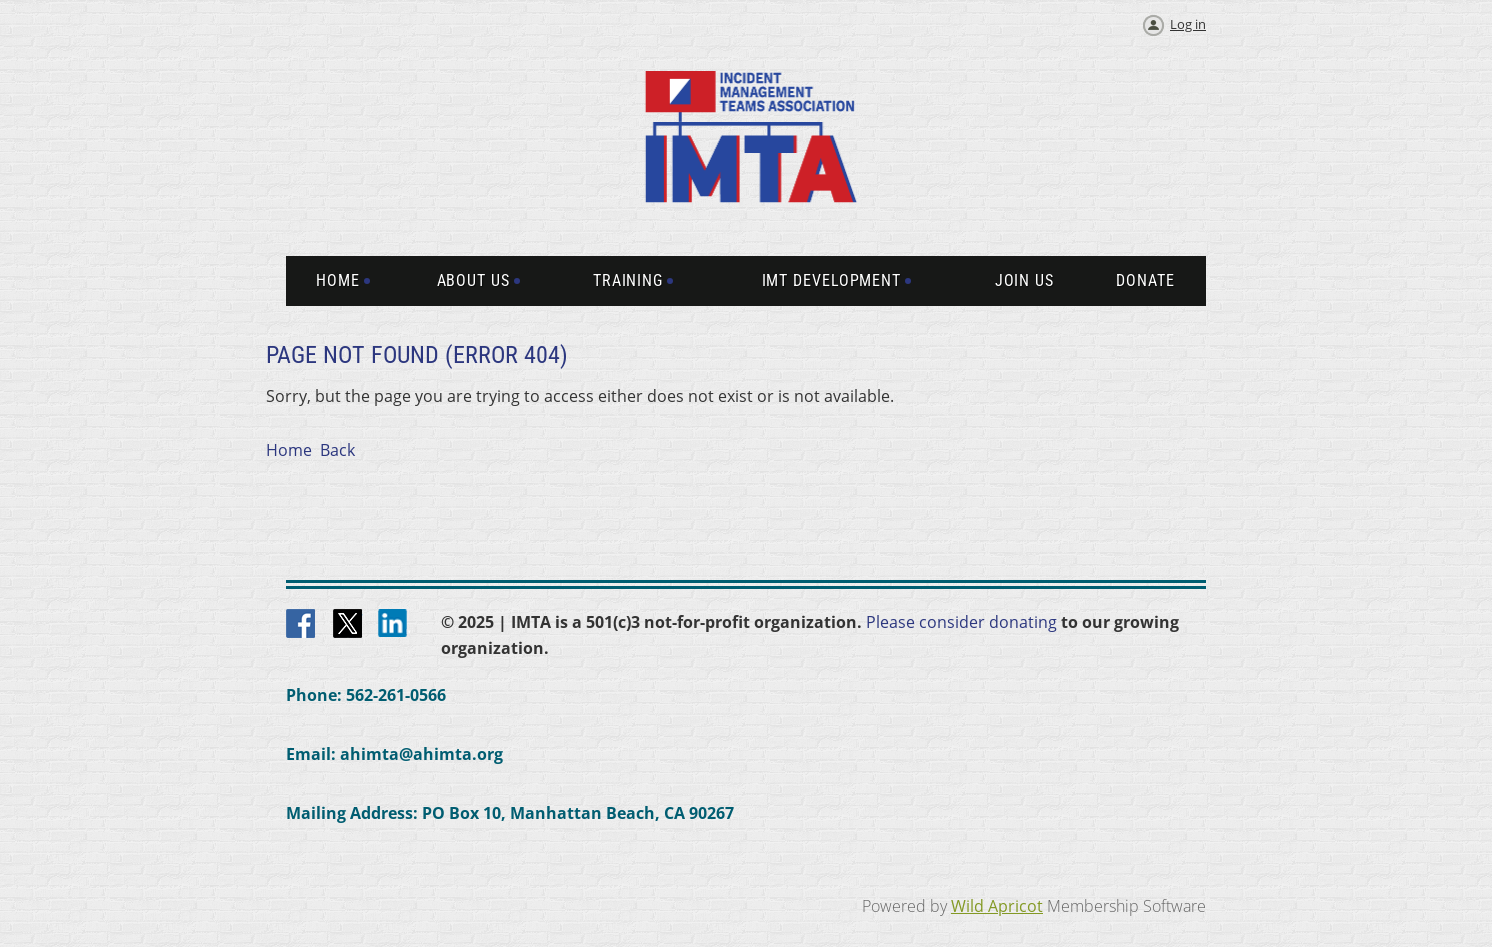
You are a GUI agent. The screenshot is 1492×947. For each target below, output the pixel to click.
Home (289, 450)
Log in (1188, 24)
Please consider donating (961, 622)
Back (337, 450)
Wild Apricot (997, 906)
